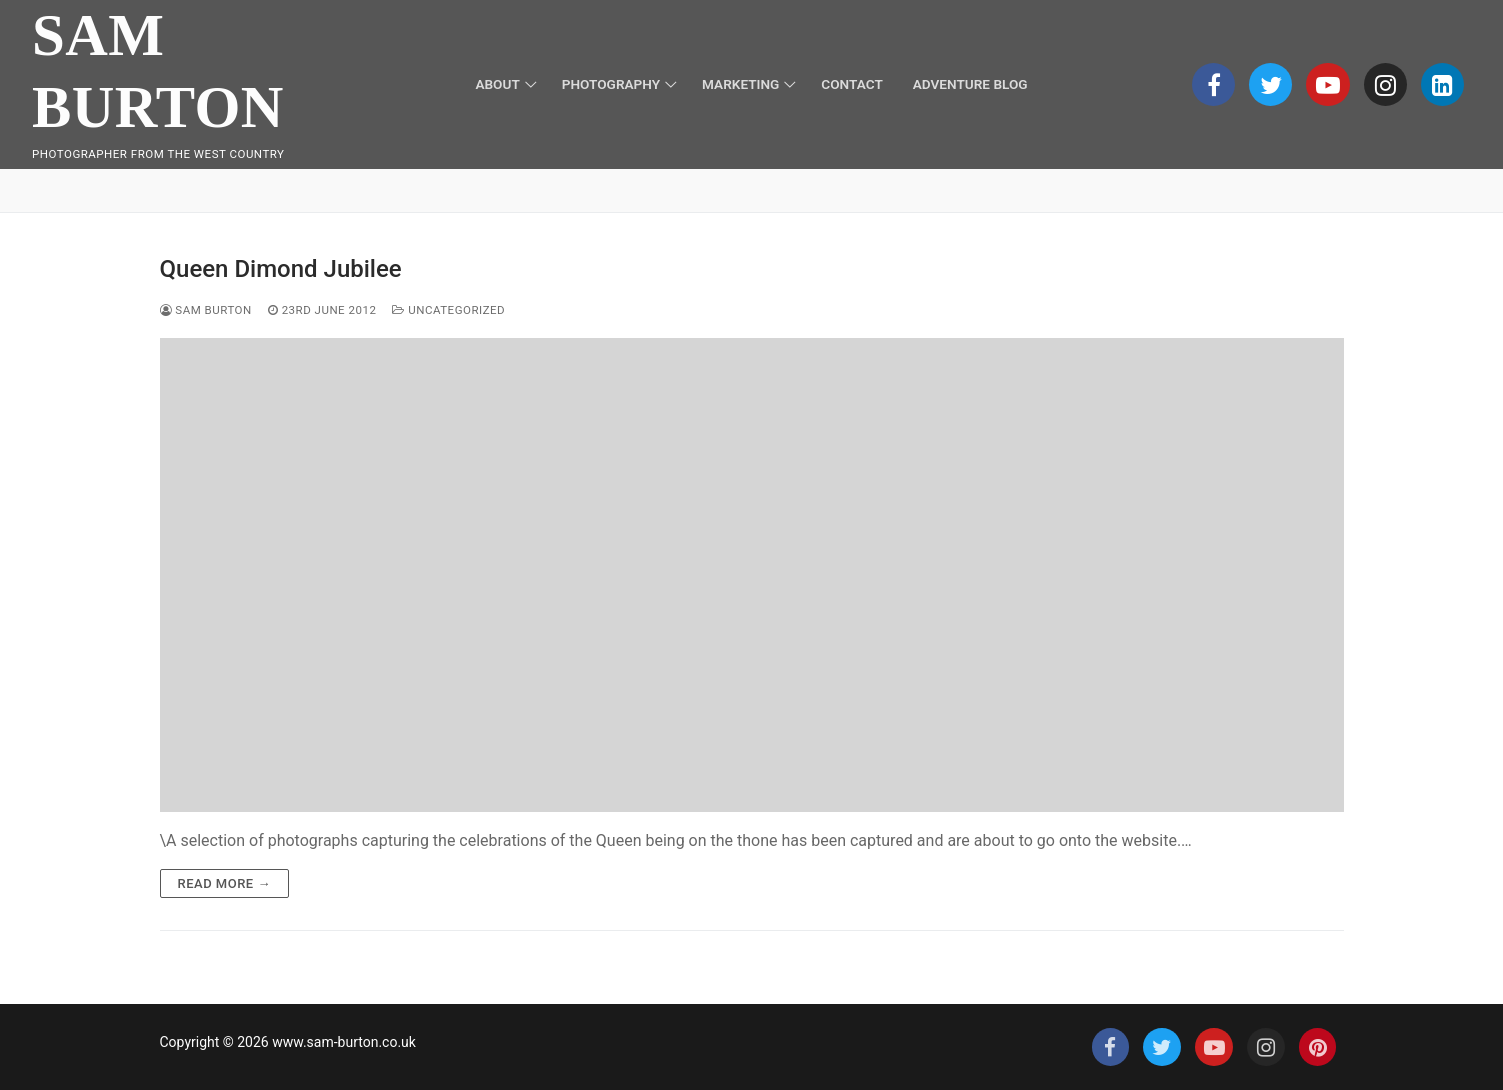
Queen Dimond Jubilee (281, 269)
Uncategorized (448, 310)
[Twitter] (1270, 84)
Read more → (224, 883)
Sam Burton (158, 71)
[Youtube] (1327, 84)
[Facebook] (1213, 84)
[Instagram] (1385, 84)
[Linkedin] (1442, 84)
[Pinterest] (1318, 1047)
